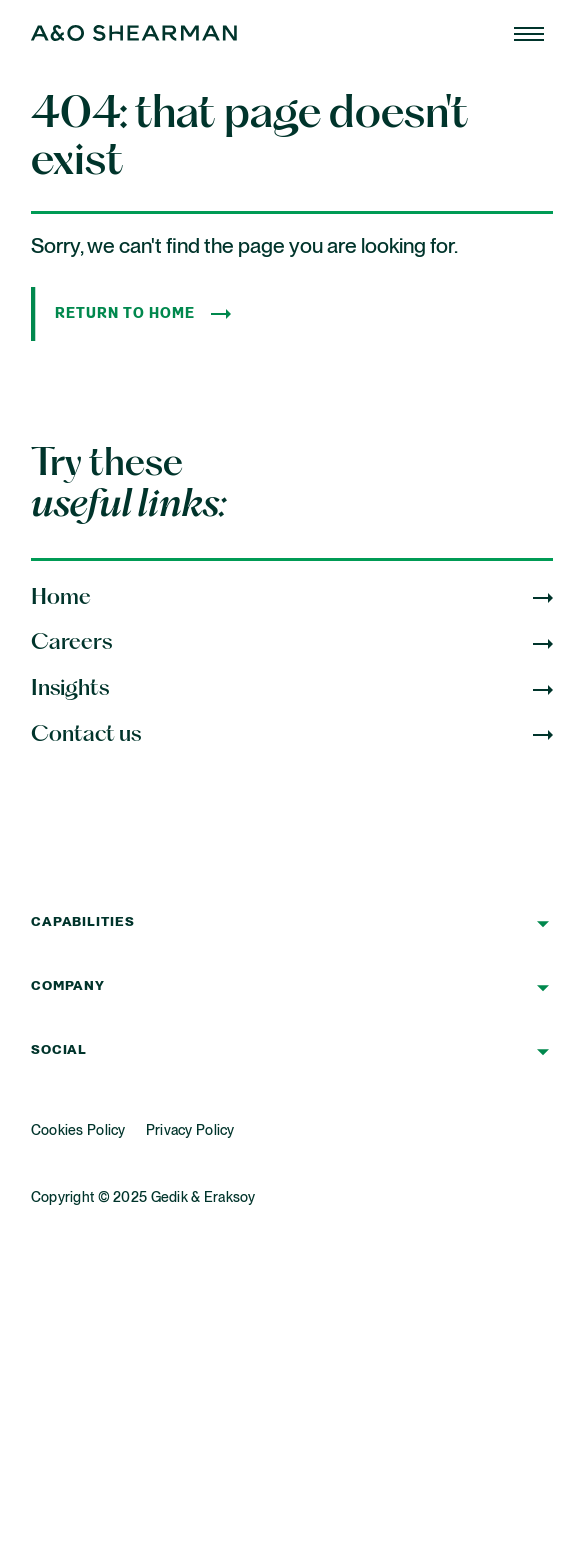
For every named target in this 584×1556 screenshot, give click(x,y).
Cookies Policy (78, 1131)
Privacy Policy (190, 1131)
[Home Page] (529, 34)
